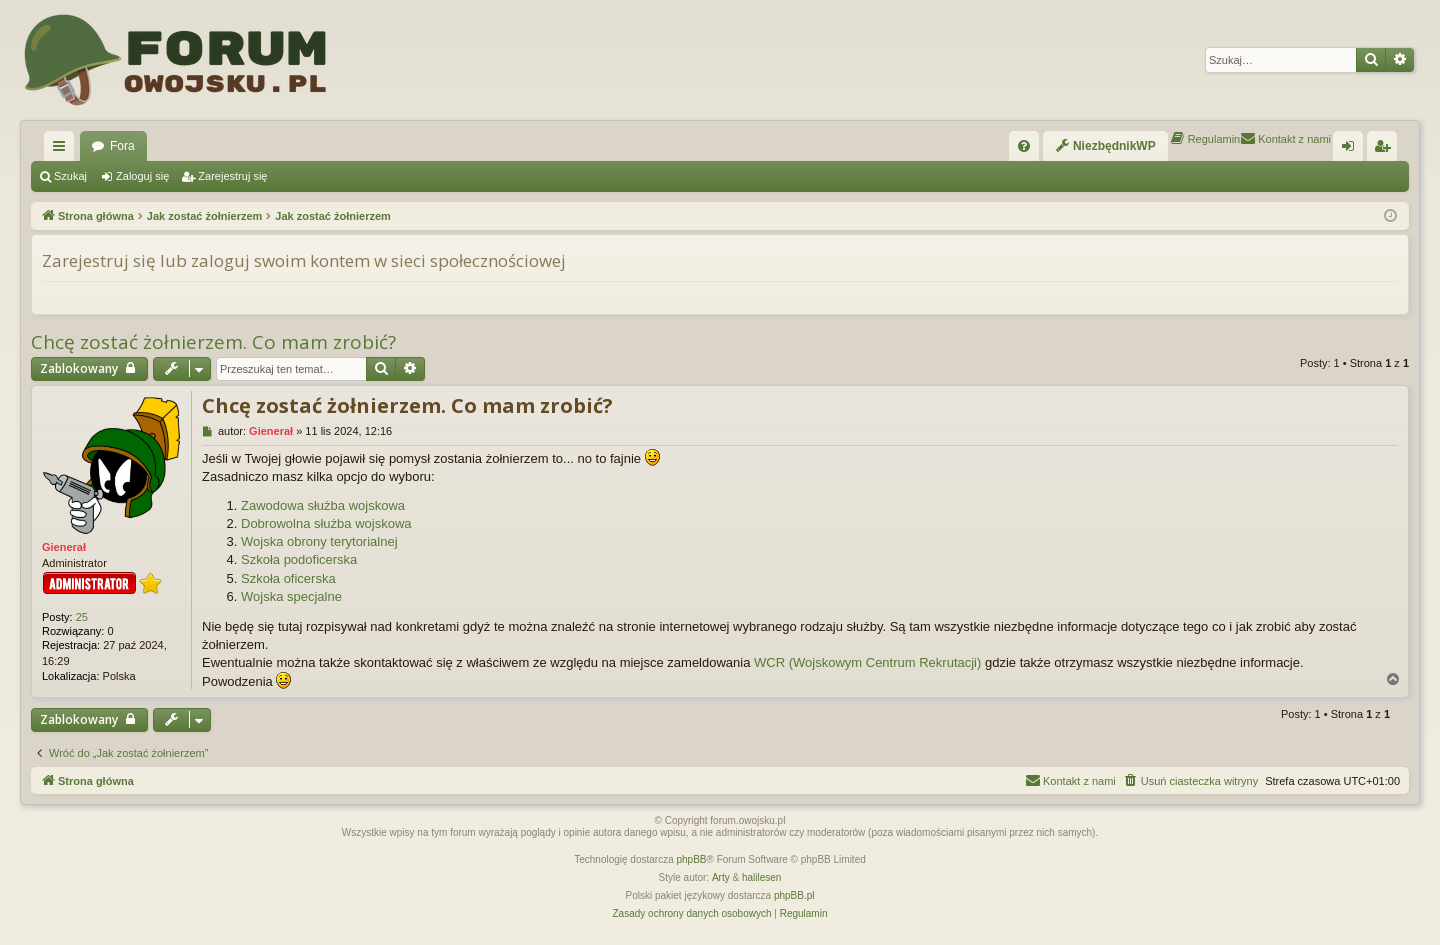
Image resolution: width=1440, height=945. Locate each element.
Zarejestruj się (232, 176)
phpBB (692, 859)
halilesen (761, 877)
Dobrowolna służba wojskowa (326, 523)
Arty (721, 877)
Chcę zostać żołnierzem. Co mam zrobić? (213, 342)
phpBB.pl (794, 895)
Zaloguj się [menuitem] (1352, 150)
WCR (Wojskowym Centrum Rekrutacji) (867, 662)
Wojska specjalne (291, 596)
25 (82, 617)
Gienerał (64, 547)
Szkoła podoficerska (299, 559)
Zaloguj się (142, 176)
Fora (122, 146)
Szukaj (70, 176)
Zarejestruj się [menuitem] (1386, 150)
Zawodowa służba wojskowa (323, 505)
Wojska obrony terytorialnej (319, 541)
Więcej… (63, 150)
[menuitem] (1024, 146)
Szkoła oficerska (288, 578)
